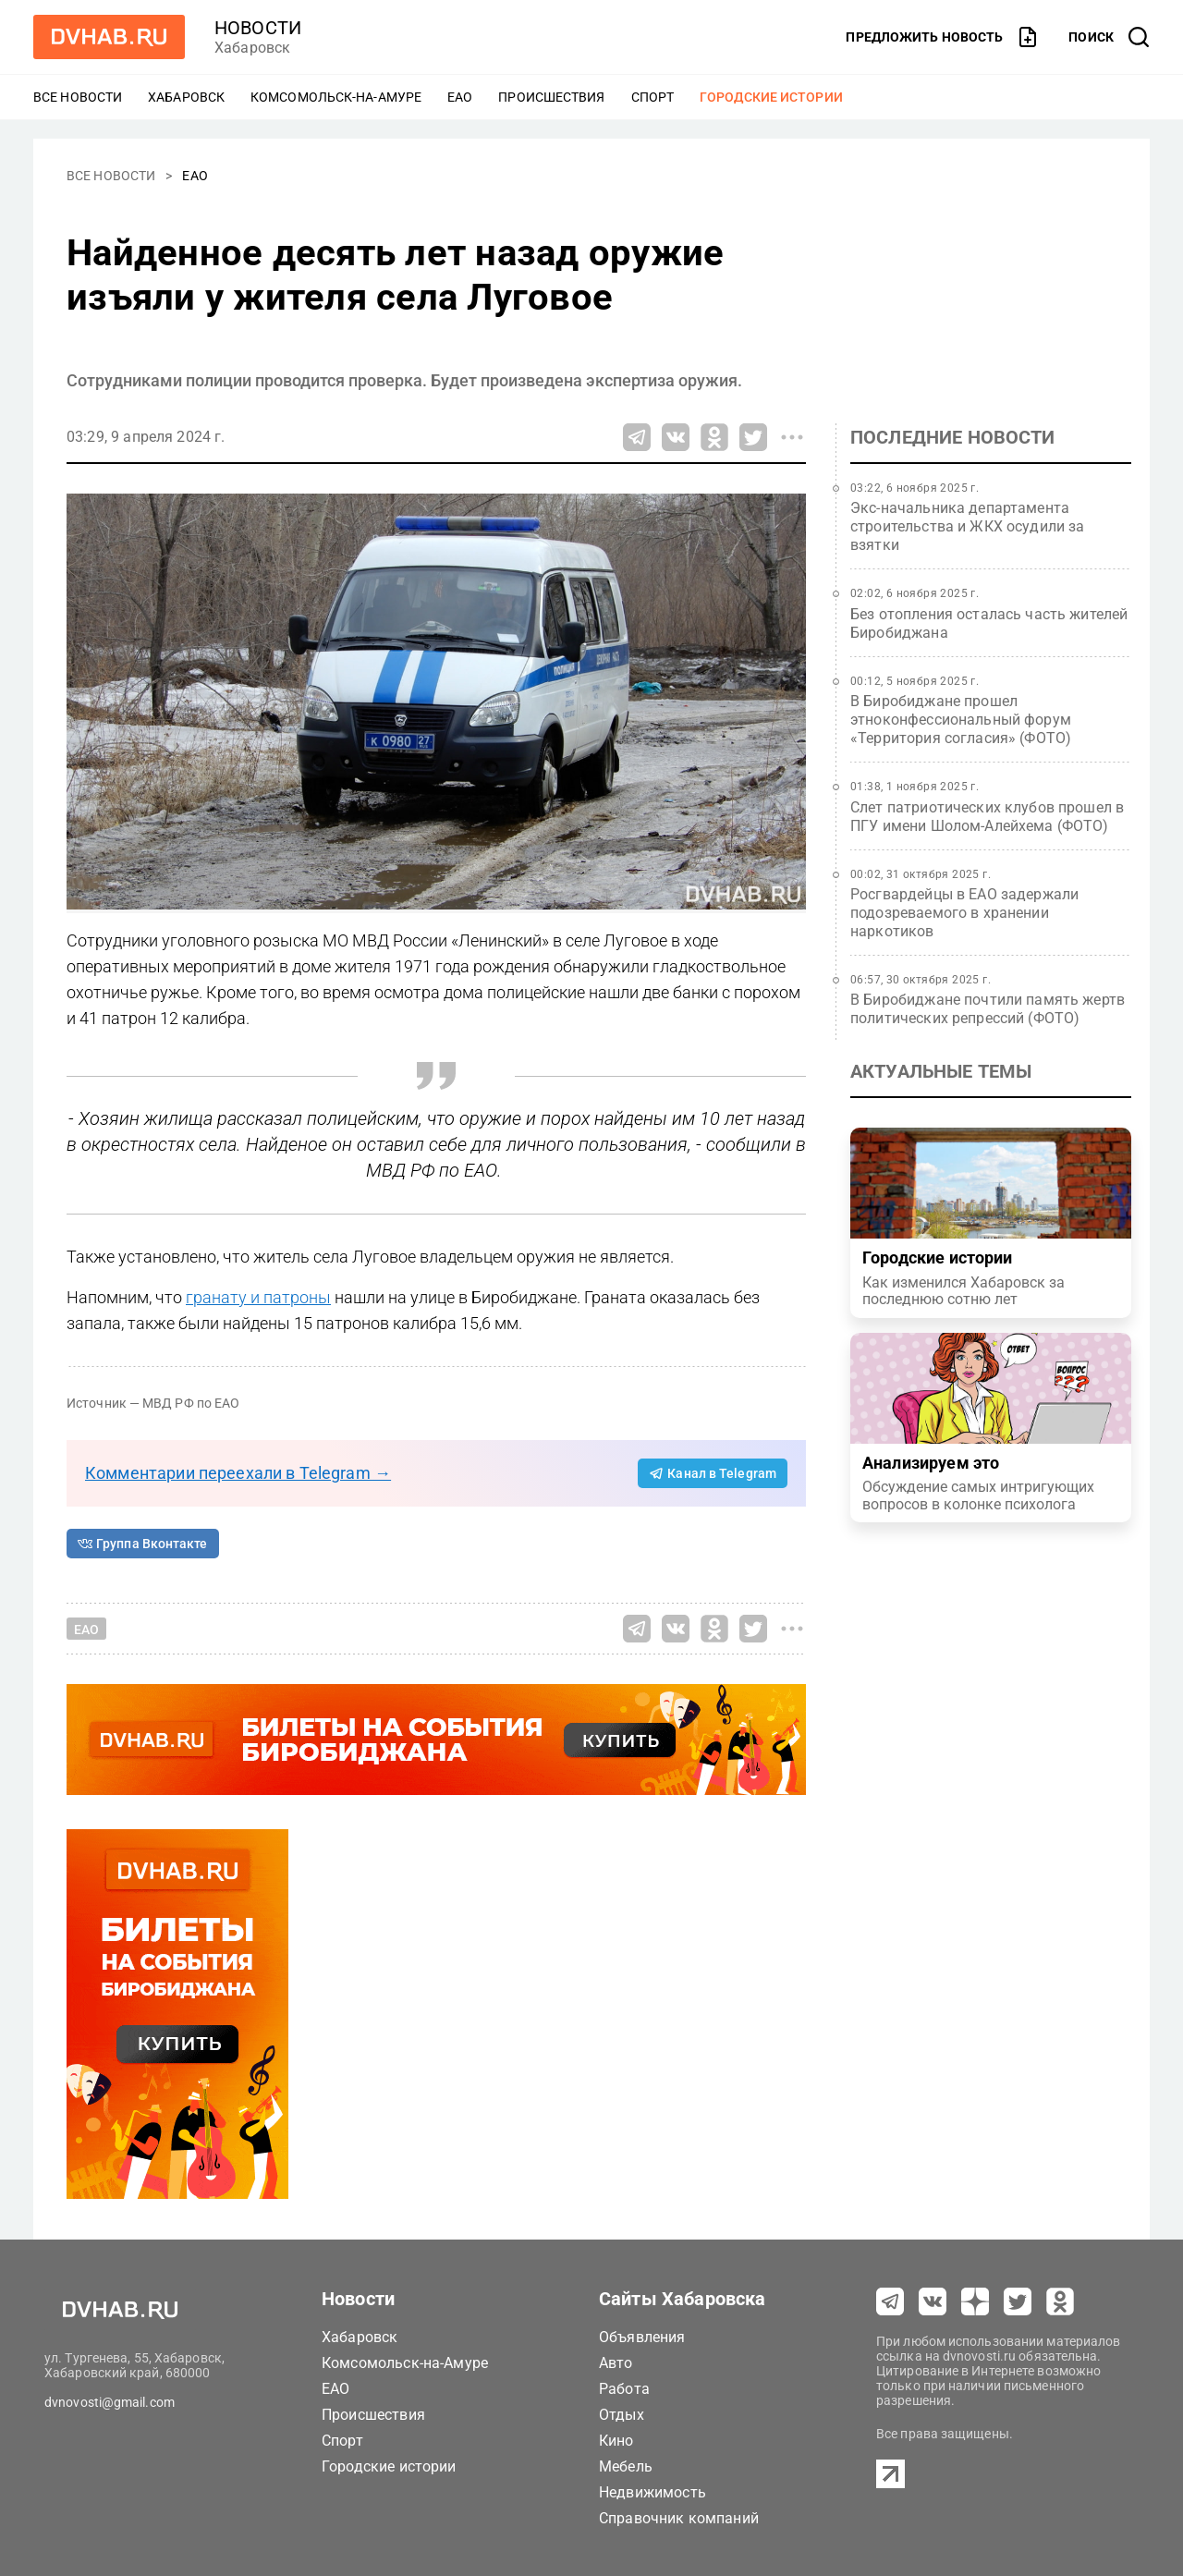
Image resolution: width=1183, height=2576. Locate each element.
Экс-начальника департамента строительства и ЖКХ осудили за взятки (967, 526)
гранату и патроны (258, 1297)
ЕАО (459, 97)
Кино (616, 2440)
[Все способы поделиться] (792, 437)
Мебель (625, 2466)
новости (257, 28)
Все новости (77, 97)
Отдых (621, 2414)
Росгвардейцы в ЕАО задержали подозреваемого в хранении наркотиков (964, 912)
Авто (616, 2363)
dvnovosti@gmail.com (109, 2402)
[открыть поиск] (1109, 37)
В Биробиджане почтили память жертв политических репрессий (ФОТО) (987, 1009)
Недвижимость (652, 2492)
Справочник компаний (679, 2518)
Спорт (653, 97)
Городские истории (771, 97)
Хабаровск (186, 97)
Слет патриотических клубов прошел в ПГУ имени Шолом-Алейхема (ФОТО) (987, 817)
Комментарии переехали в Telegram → (238, 1473)
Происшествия (551, 97)
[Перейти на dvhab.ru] (109, 37)
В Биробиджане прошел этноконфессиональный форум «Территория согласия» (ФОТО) (960, 719)
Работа (624, 2389)
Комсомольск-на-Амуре (335, 97)
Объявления (642, 2337)
